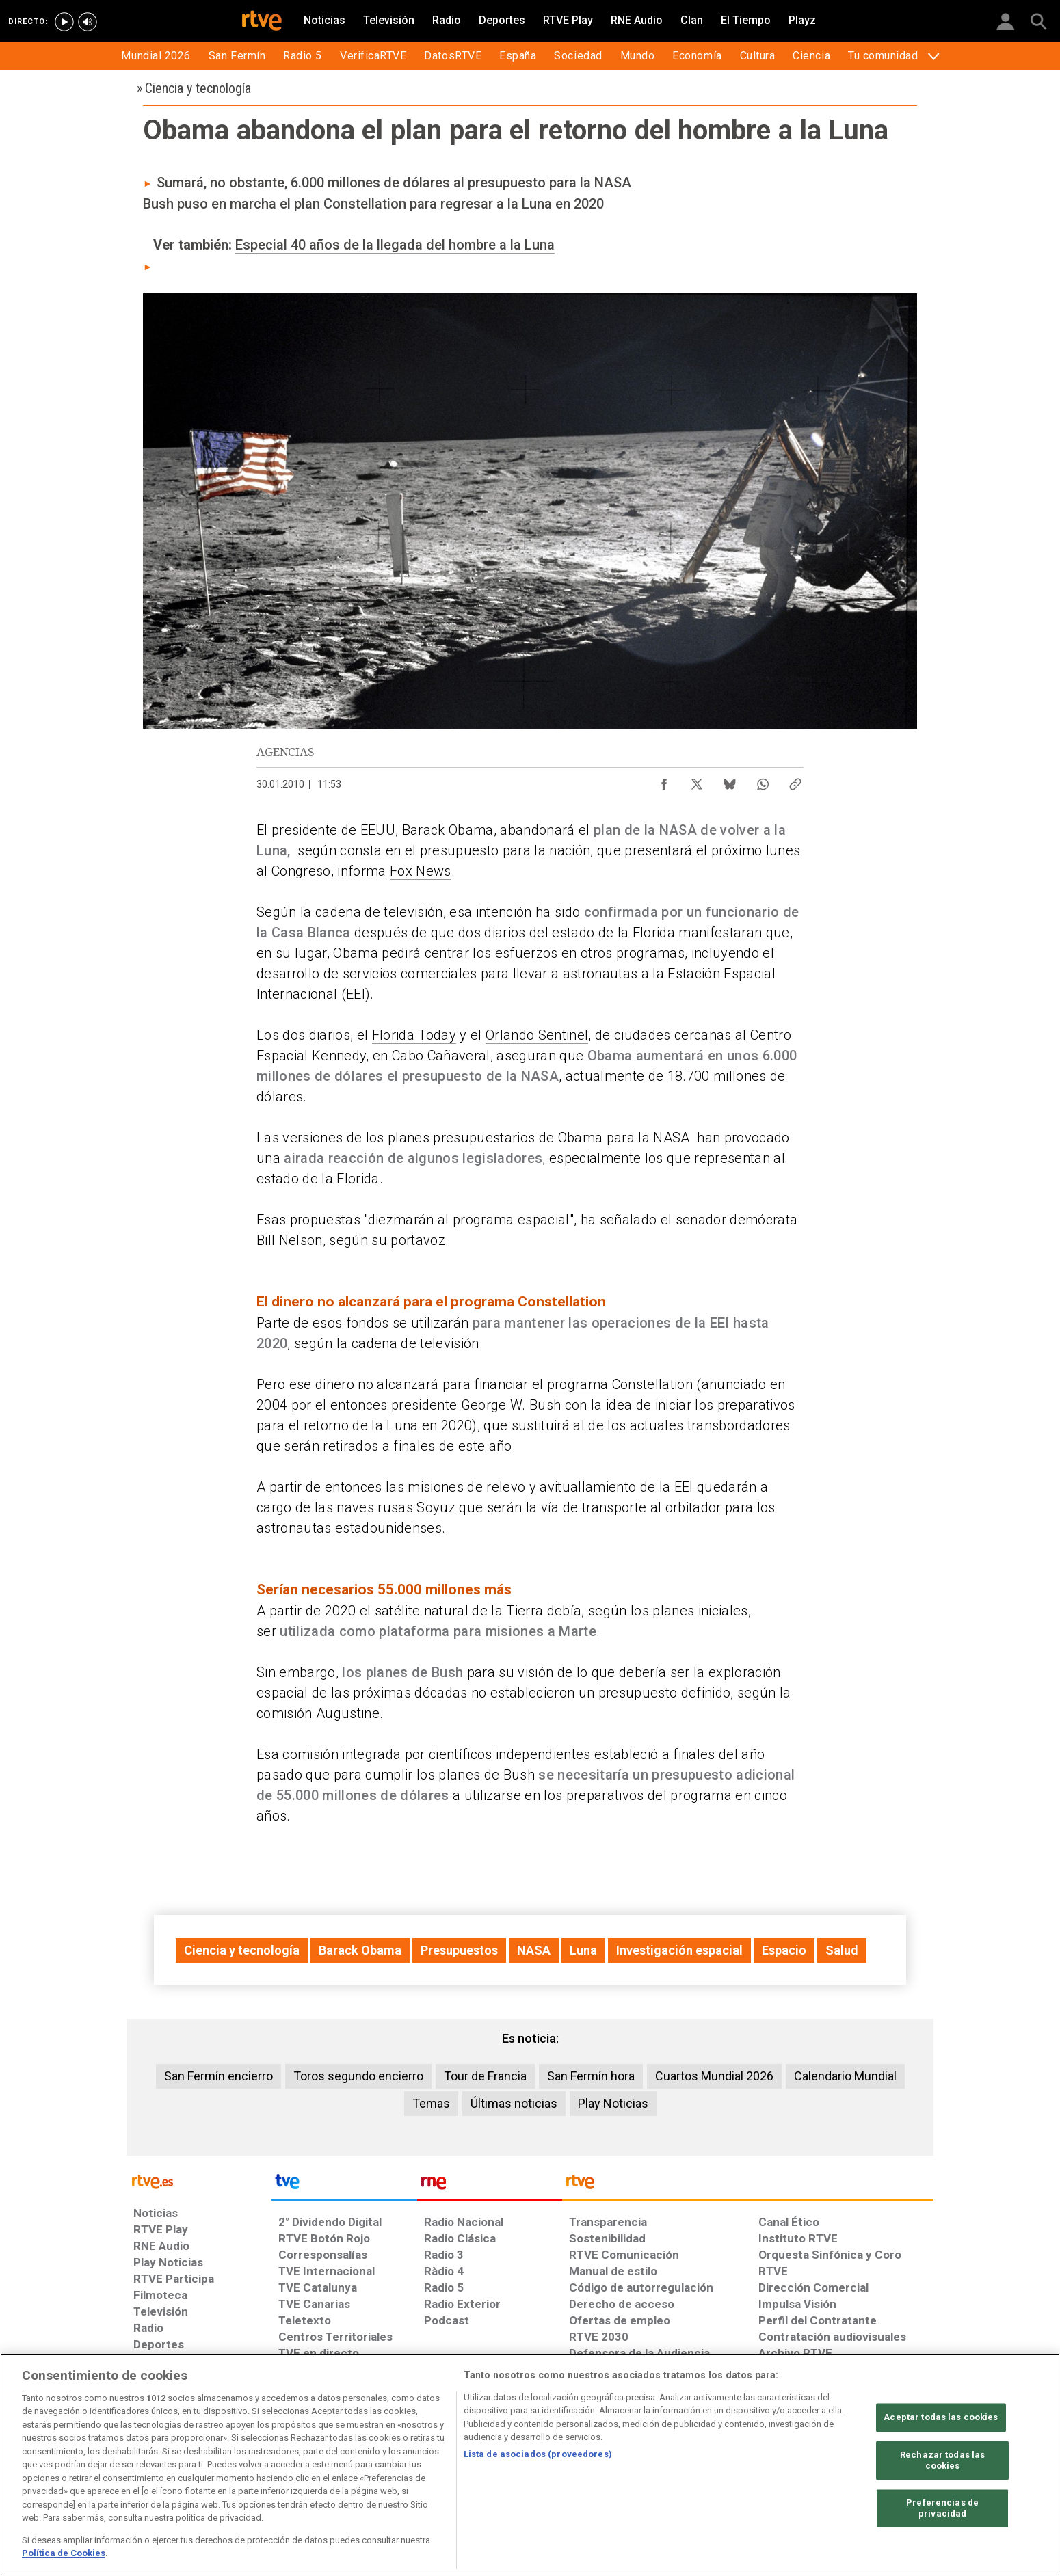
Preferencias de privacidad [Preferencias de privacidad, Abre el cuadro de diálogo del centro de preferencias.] (942, 2508)
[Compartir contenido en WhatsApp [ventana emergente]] (762, 781)
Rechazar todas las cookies (942, 2460)
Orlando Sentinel (537, 1035)
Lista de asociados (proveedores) (538, 2454)
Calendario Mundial (845, 2076)
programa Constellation (620, 1384)
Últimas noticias (514, 2103)
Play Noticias (613, 2103)
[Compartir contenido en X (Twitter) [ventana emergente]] (696, 781)
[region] (530, 2465)
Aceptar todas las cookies (941, 2418)
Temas (431, 2103)
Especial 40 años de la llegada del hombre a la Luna (395, 245)
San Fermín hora (591, 2076)
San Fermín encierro (218, 2076)
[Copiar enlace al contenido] (795, 781)
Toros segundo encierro (358, 2076)
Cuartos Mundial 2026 (714, 2076)
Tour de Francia (485, 2076)
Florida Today (414, 1035)
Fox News (420, 871)
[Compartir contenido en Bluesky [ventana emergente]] (729, 781)
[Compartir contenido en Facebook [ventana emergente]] (664, 781)
